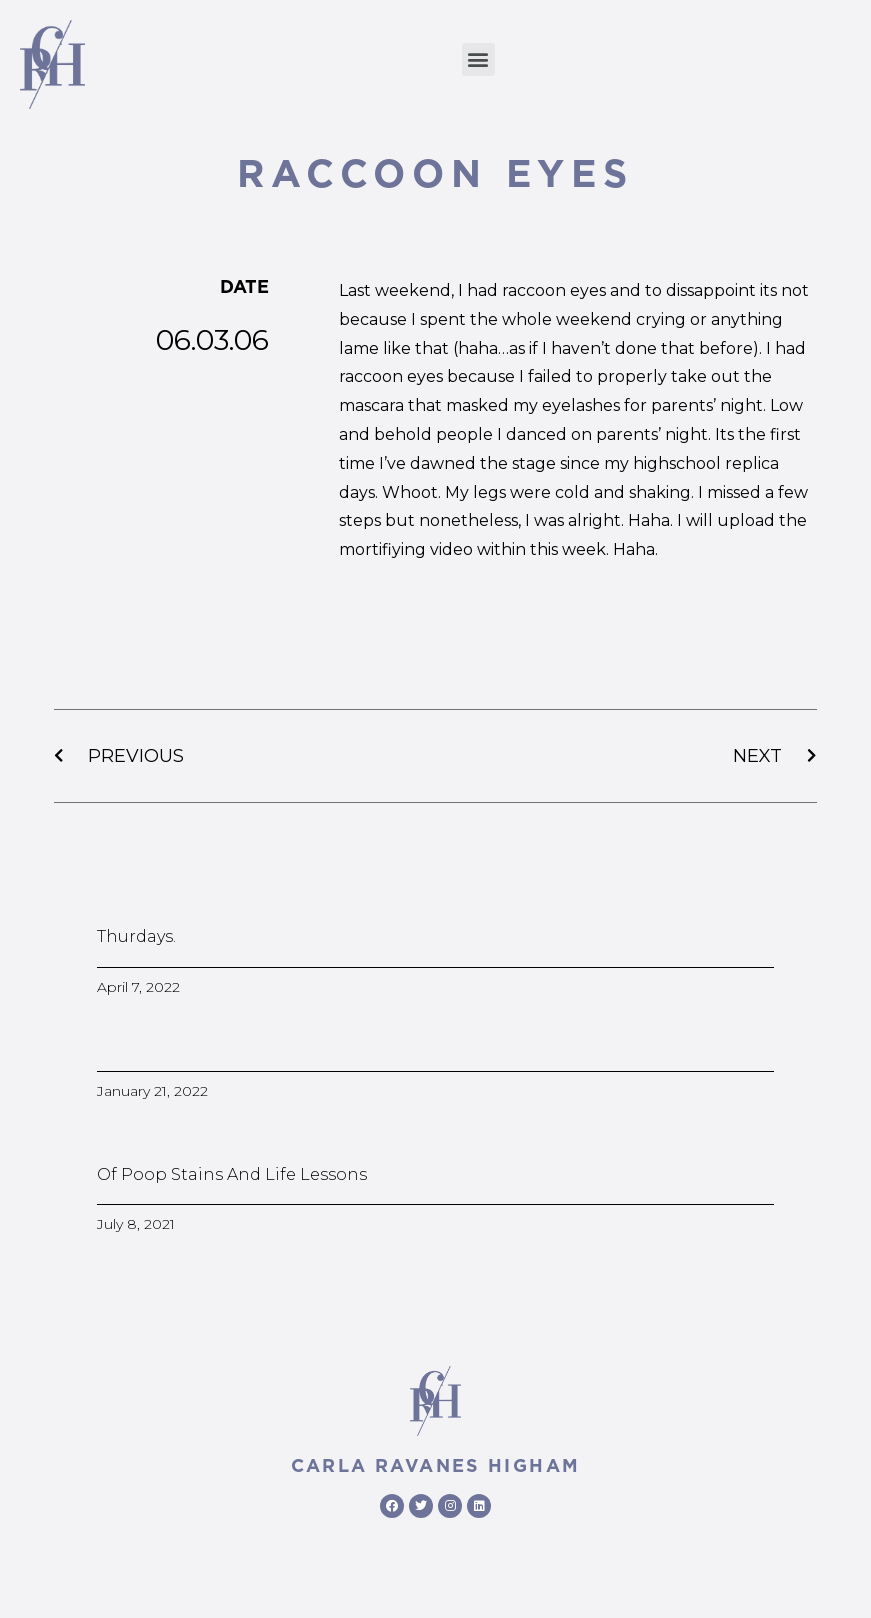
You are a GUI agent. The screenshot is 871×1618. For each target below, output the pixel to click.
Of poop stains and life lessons (232, 1174)
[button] (478, 59)
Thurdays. (136, 936)
